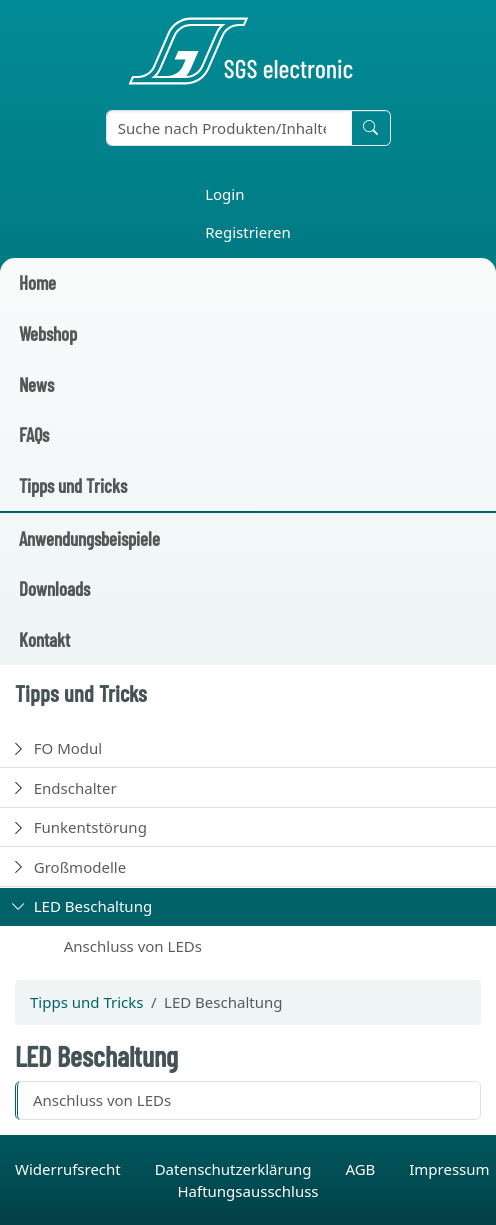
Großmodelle (80, 867)
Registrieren (248, 232)
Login (224, 194)
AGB (362, 1169)
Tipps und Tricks (73, 485)
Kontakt (44, 639)
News (36, 384)
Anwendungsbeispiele (89, 538)
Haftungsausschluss (247, 1191)
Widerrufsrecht (70, 1169)
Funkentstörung (90, 827)
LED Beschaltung (93, 906)
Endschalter (75, 788)
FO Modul (68, 748)
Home (37, 282)
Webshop (48, 333)
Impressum (449, 1169)
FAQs (34, 434)
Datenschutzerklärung (235, 1169)
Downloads (54, 588)
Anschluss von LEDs (133, 946)
